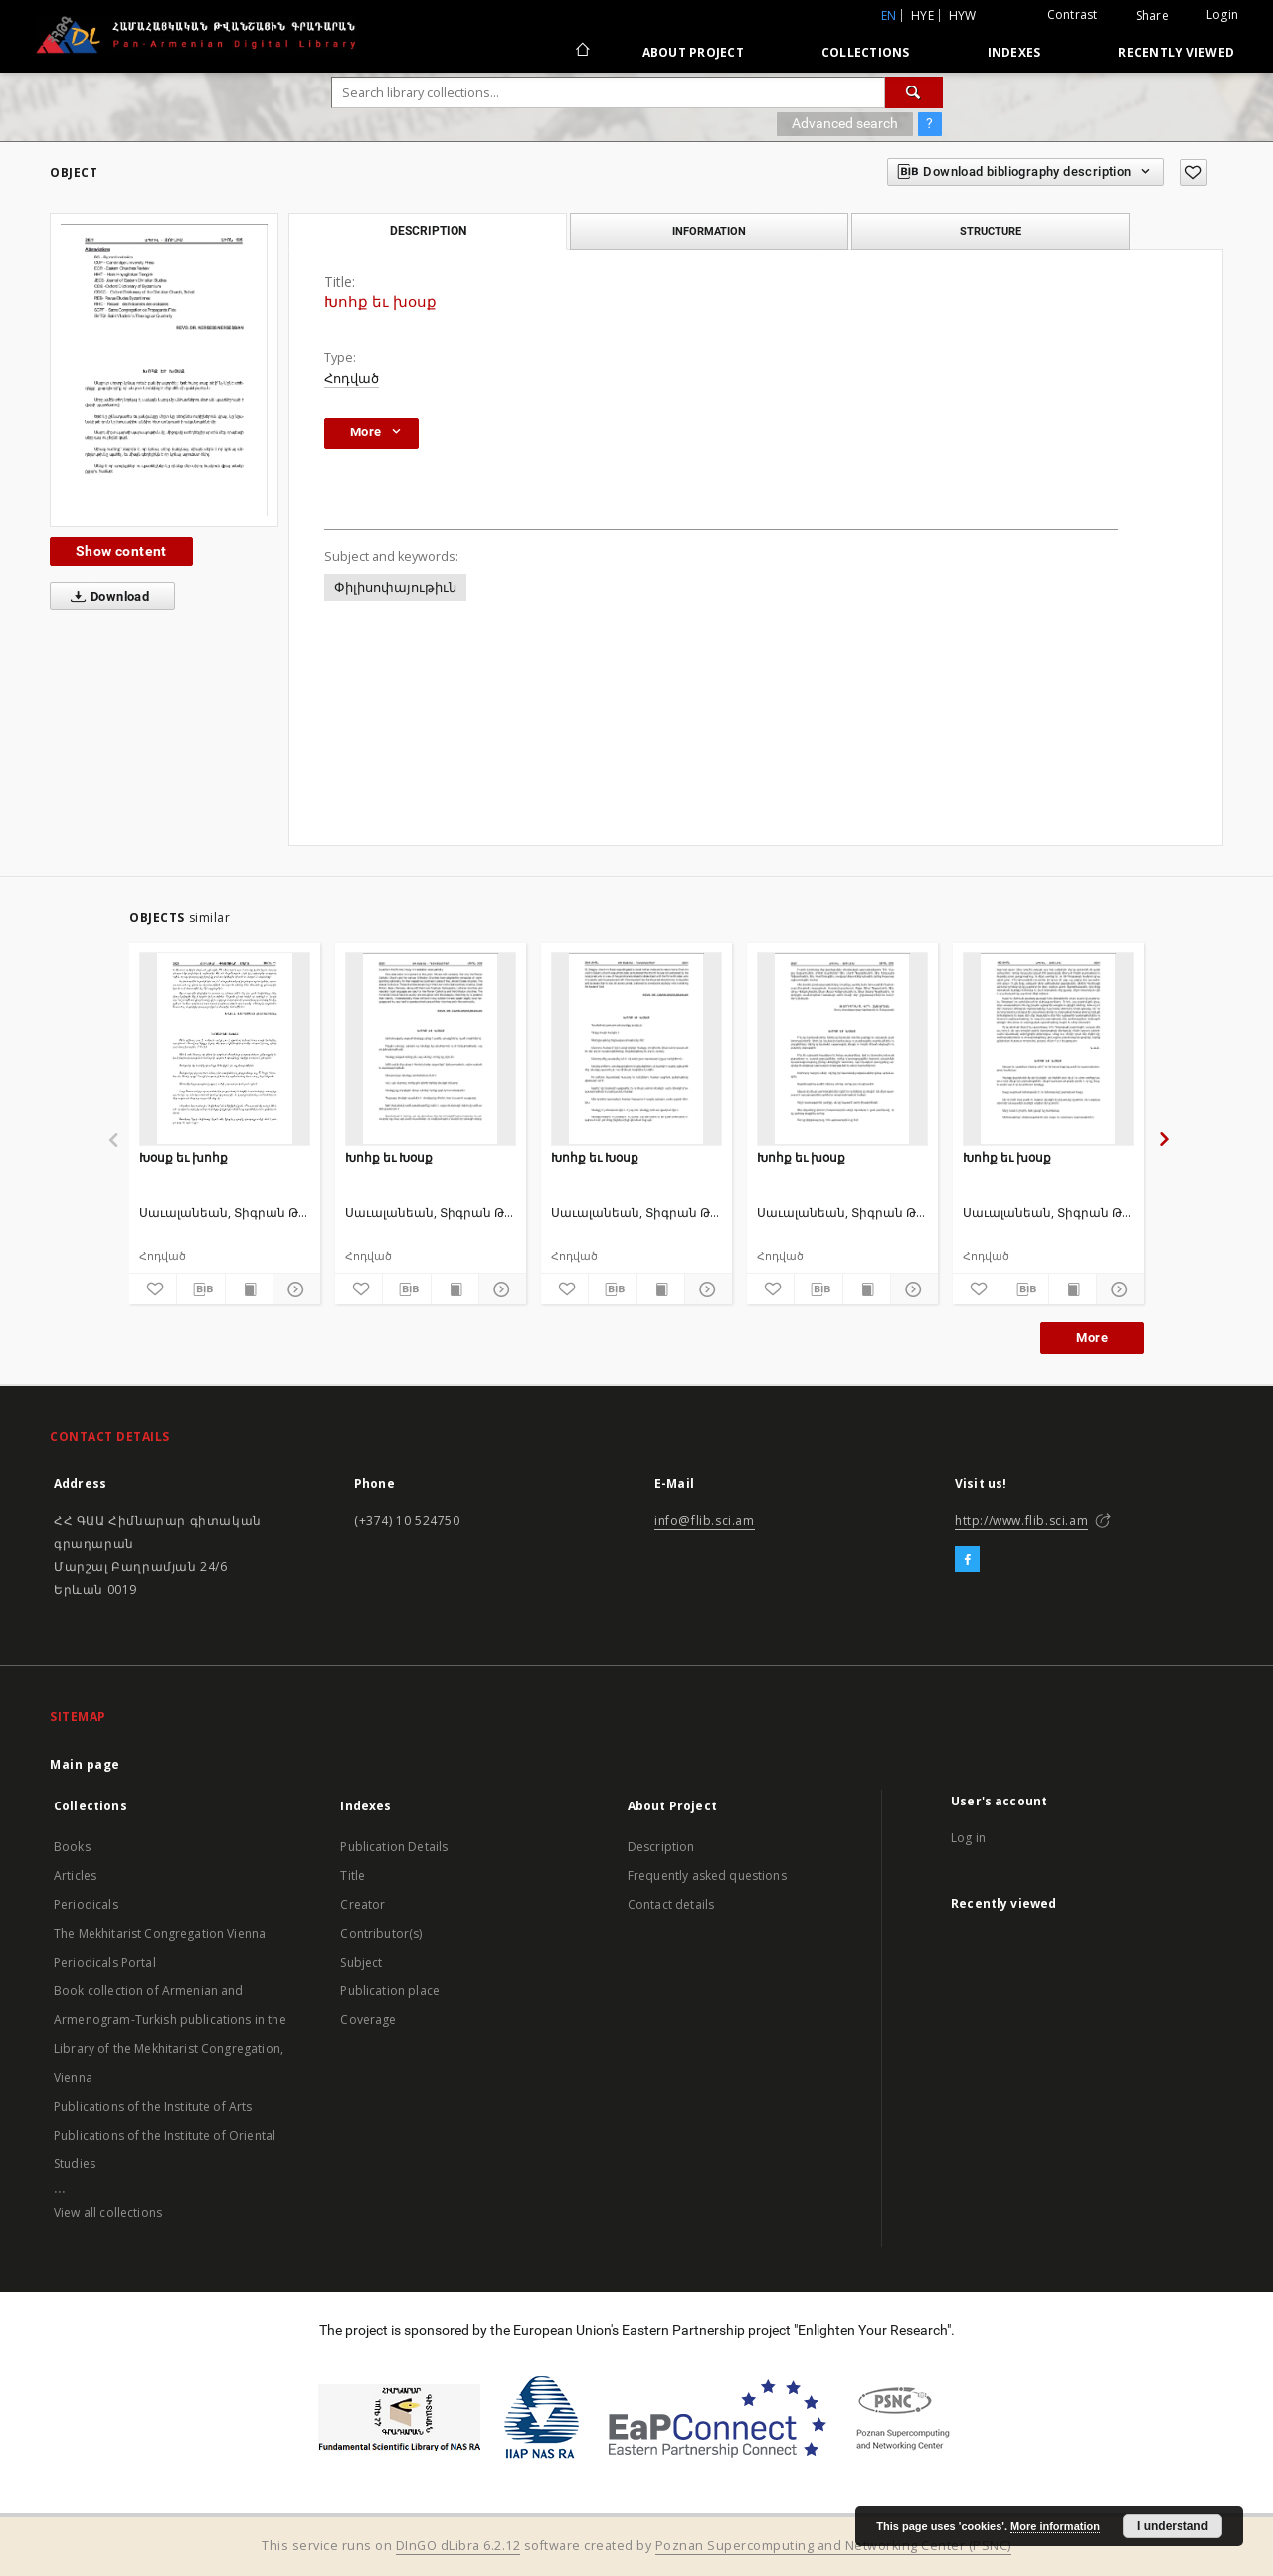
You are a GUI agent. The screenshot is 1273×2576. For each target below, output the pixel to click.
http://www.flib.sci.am (1021, 1520)
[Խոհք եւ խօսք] (842, 1048)
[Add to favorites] (1193, 172)
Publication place (390, 1990)
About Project (693, 52)
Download (106, 596)
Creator (362, 1904)
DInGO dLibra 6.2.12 (458, 2545)
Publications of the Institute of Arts (153, 2106)
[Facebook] (967, 1560)
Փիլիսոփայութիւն (395, 587)
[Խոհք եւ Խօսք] (430, 1048)
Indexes (1014, 52)
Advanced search (845, 123)
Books (72, 1846)
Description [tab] (428, 231)
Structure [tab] (990, 231)
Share (1152, 16)
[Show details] (294, 1289)
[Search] (914, 92)
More (1092, 1337)
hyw (963, 15)
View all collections (108, 2212)
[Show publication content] (249, 1289)
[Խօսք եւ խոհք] (224, 1048)
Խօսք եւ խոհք (183, 1157)
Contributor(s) (381, 1933)
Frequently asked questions (707, 1875)
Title (352, 1875)
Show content (121, 551)
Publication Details (394, 1846)
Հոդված (351, 378)
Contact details (671, 1904)
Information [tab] (709, 231)
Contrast (1072, 14)
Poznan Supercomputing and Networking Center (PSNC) (833, 2545)
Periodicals (86, 1904)
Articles (75, 1875)
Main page (85, 1764)
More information (1055, 2526)
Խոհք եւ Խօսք (389, 1157)
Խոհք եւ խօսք (801, 1157)
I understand (1172, 2526)
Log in (968, 1837)
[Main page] (581, 52)
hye (922, 15)
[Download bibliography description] (200, 1289)
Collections (865, 52)
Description (661, 1846)
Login (1222, 14)
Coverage (368, 2019)
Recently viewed (1176, 52)
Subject (361, 1962)
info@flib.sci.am (704, 1520)
